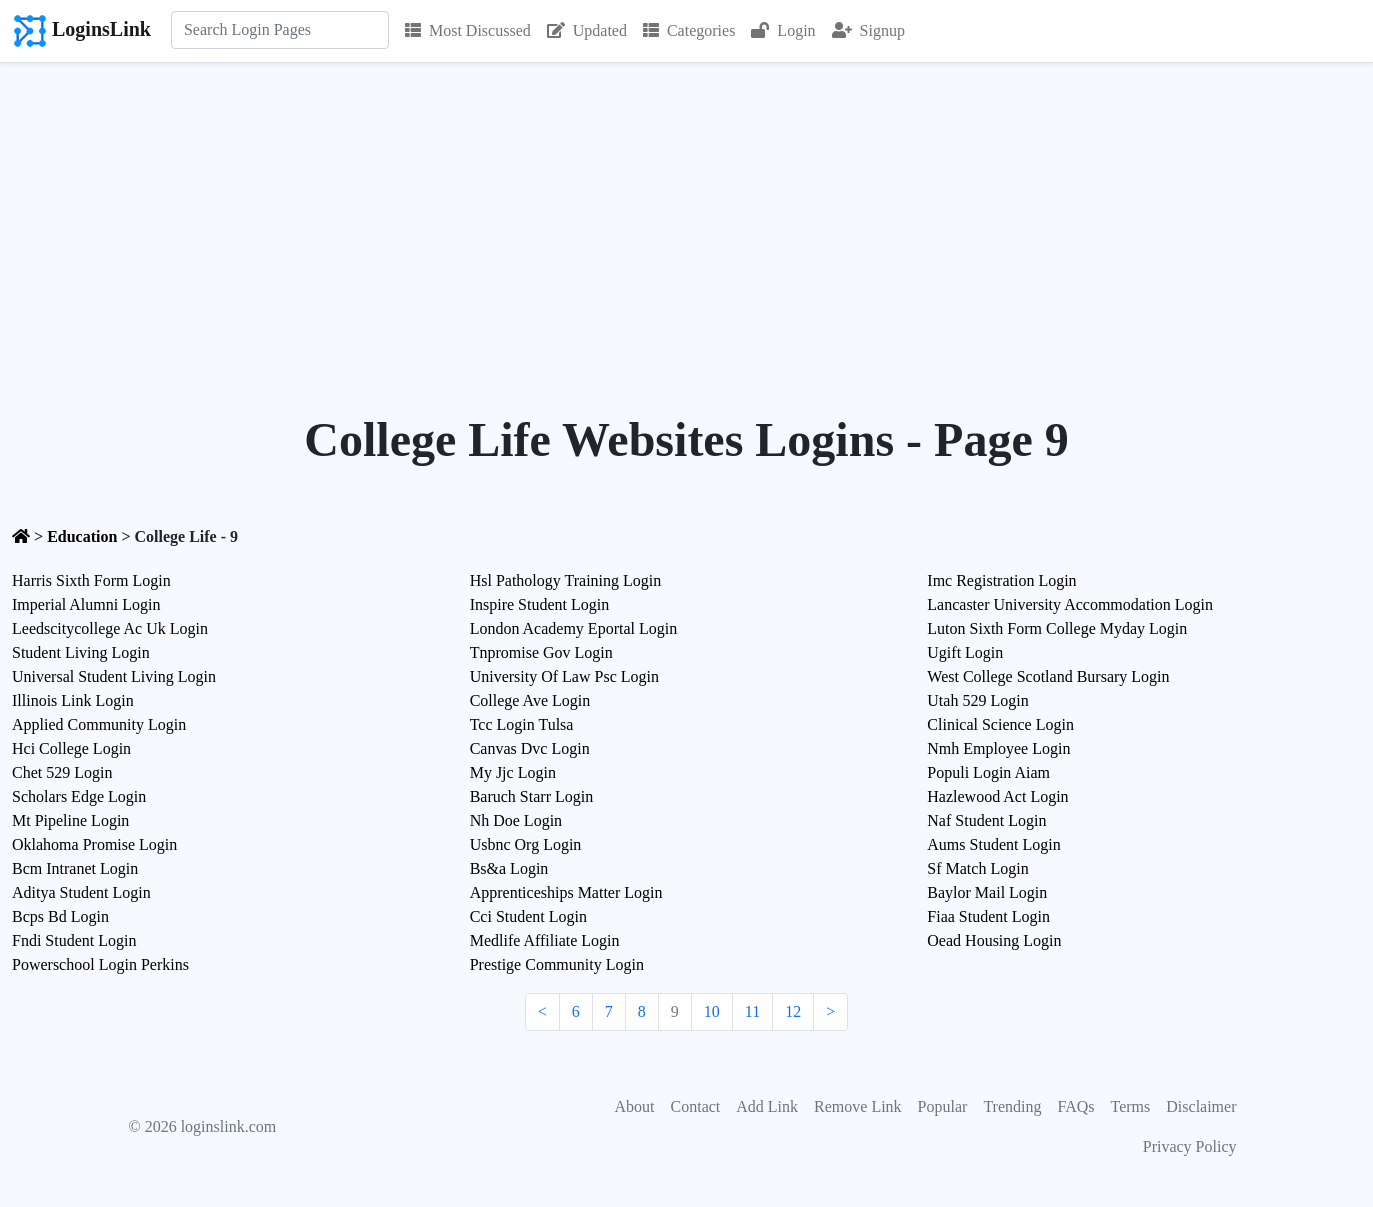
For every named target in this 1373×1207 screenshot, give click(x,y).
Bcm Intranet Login (75, 868)
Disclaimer (1201, 1106)
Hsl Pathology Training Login (566, 580)
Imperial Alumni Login (86, 604)
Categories (689, 30)
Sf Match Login (977, 868)
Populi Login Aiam (988, 772)
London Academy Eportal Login (574, 628)
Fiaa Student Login (988, 916)
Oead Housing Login (994, 940)
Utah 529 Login (977, 700)
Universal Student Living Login (114, 676)
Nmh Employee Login (998, 748)
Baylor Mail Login (987, 892)
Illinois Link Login (73, 700)
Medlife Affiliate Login (545, 940)
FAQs (1075, 1106)
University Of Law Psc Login (564, 676)
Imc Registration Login (1001, 580)
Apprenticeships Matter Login (566, 892)
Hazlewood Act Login (997, 796)
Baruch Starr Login (532, 796)
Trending (1012, 1106)
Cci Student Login (528, 916)
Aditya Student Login (81, 892)
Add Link (767, 1106)
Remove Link (858, 1106)
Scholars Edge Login (79, 796)
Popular (943, 1106)
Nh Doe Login (516, 820)
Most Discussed (468, 30)
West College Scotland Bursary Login (1048, 676)
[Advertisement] (687, 213)
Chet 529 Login (62, 772)
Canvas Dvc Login (530, 748)
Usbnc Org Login (526, 844)
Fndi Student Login (74, 940)
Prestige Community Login (557, 964)
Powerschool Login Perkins (100, 964)
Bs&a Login (509, 868)
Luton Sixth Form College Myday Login (1057, 628)
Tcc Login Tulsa (522, 724)
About (635, 1106)
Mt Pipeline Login (70, 820)
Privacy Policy (1190, 1146)
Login (783, 30)
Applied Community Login (99, 724)
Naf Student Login (986, 820)
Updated (587, 30)
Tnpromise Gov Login (541, 652)
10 (712, 1011)
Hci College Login (71, 748)
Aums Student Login (993, 844)
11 (752, 1011)
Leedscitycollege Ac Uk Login (110, 628)
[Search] (280, 30)
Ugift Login (965, 652)
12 (793, 1011)
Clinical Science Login (1000, 724)
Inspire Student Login (540, 604)
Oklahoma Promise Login (94, 844)
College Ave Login (530, 700)
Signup (868, 30)
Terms (1131, 1106)
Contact (696, 1106)
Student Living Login (81, 652)
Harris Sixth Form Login (91, 580)
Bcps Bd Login (60, 916)
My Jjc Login (513, 772)
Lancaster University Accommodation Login (1070, 604)
